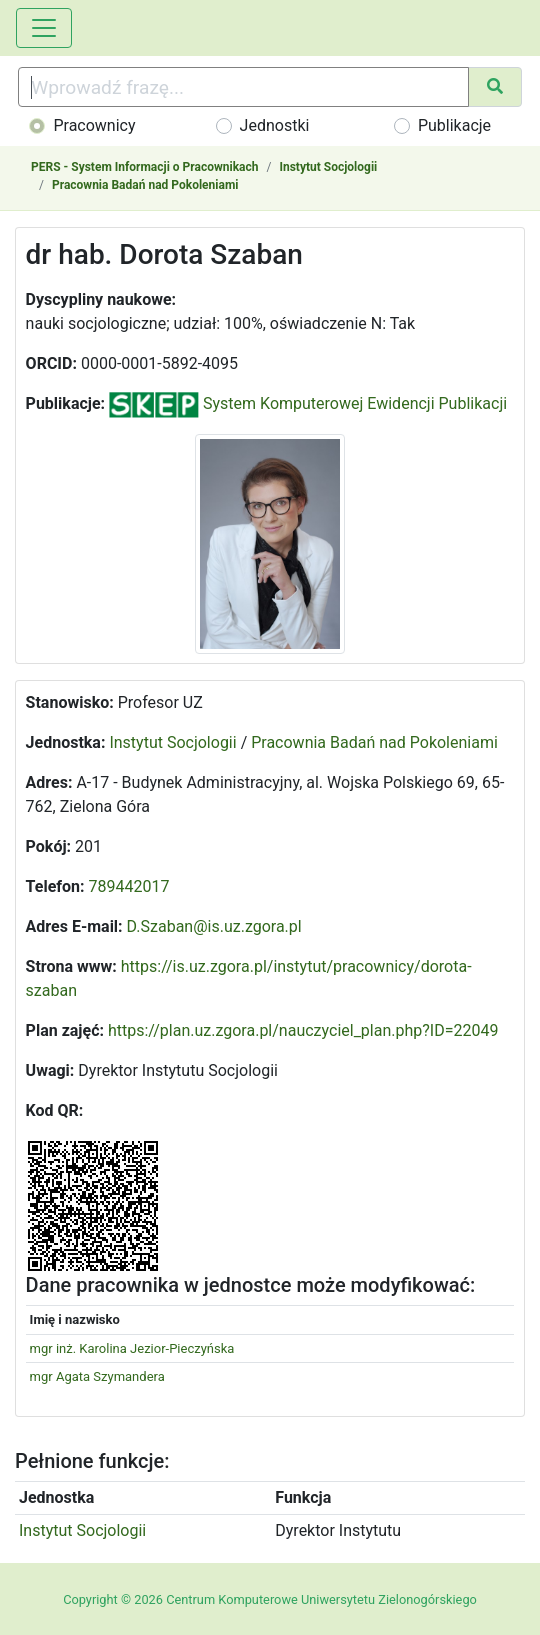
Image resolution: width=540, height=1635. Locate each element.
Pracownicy (94, 125)
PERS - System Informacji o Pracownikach (144, 167)
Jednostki (275, 125)
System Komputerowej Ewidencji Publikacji (308, 403)
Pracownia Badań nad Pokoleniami (145, 185)
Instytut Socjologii (328, 167)
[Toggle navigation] (44, 28)
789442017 (129, 886)
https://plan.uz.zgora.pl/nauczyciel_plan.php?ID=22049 (303, 1030)
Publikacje (454, 125)
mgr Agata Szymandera (97, 1376)
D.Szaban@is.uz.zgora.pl (214, 926)
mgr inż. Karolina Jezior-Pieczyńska (132, 1348)
